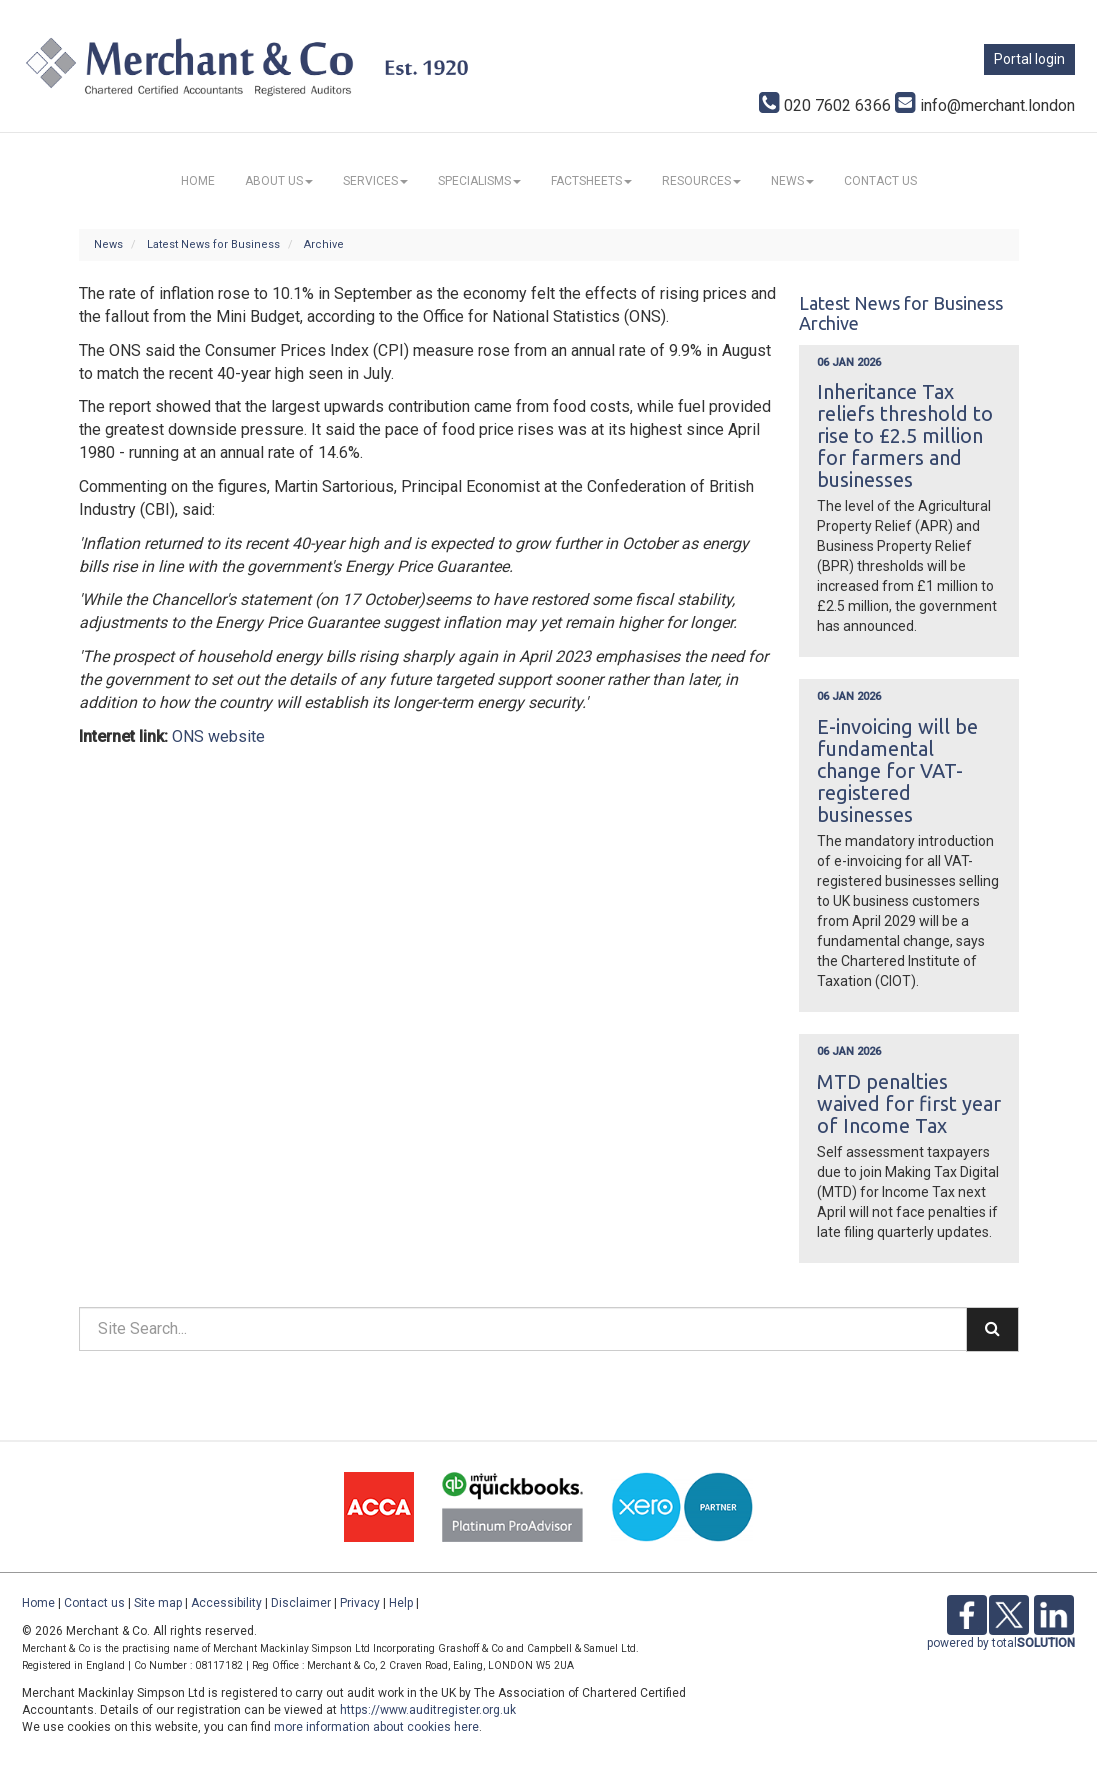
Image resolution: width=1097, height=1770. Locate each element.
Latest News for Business (213, 244)
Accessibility (226, 1603)
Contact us (880, 181)
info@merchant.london (985, 105)
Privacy (360, 1603)
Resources (701, 181)
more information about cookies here (376, 1727)
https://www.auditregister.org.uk (428, 1710)
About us (279, 181)
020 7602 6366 (825, 105)
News (792, 181)
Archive (324, 244)
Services (375, 181)
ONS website (218, 736)
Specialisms (479, 181)
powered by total (1001, 1643)
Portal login (1029, 59)
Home (198, 181)
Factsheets (591, 181)
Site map (158, 1603)
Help (401, 1603)
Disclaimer (301, 1603)
